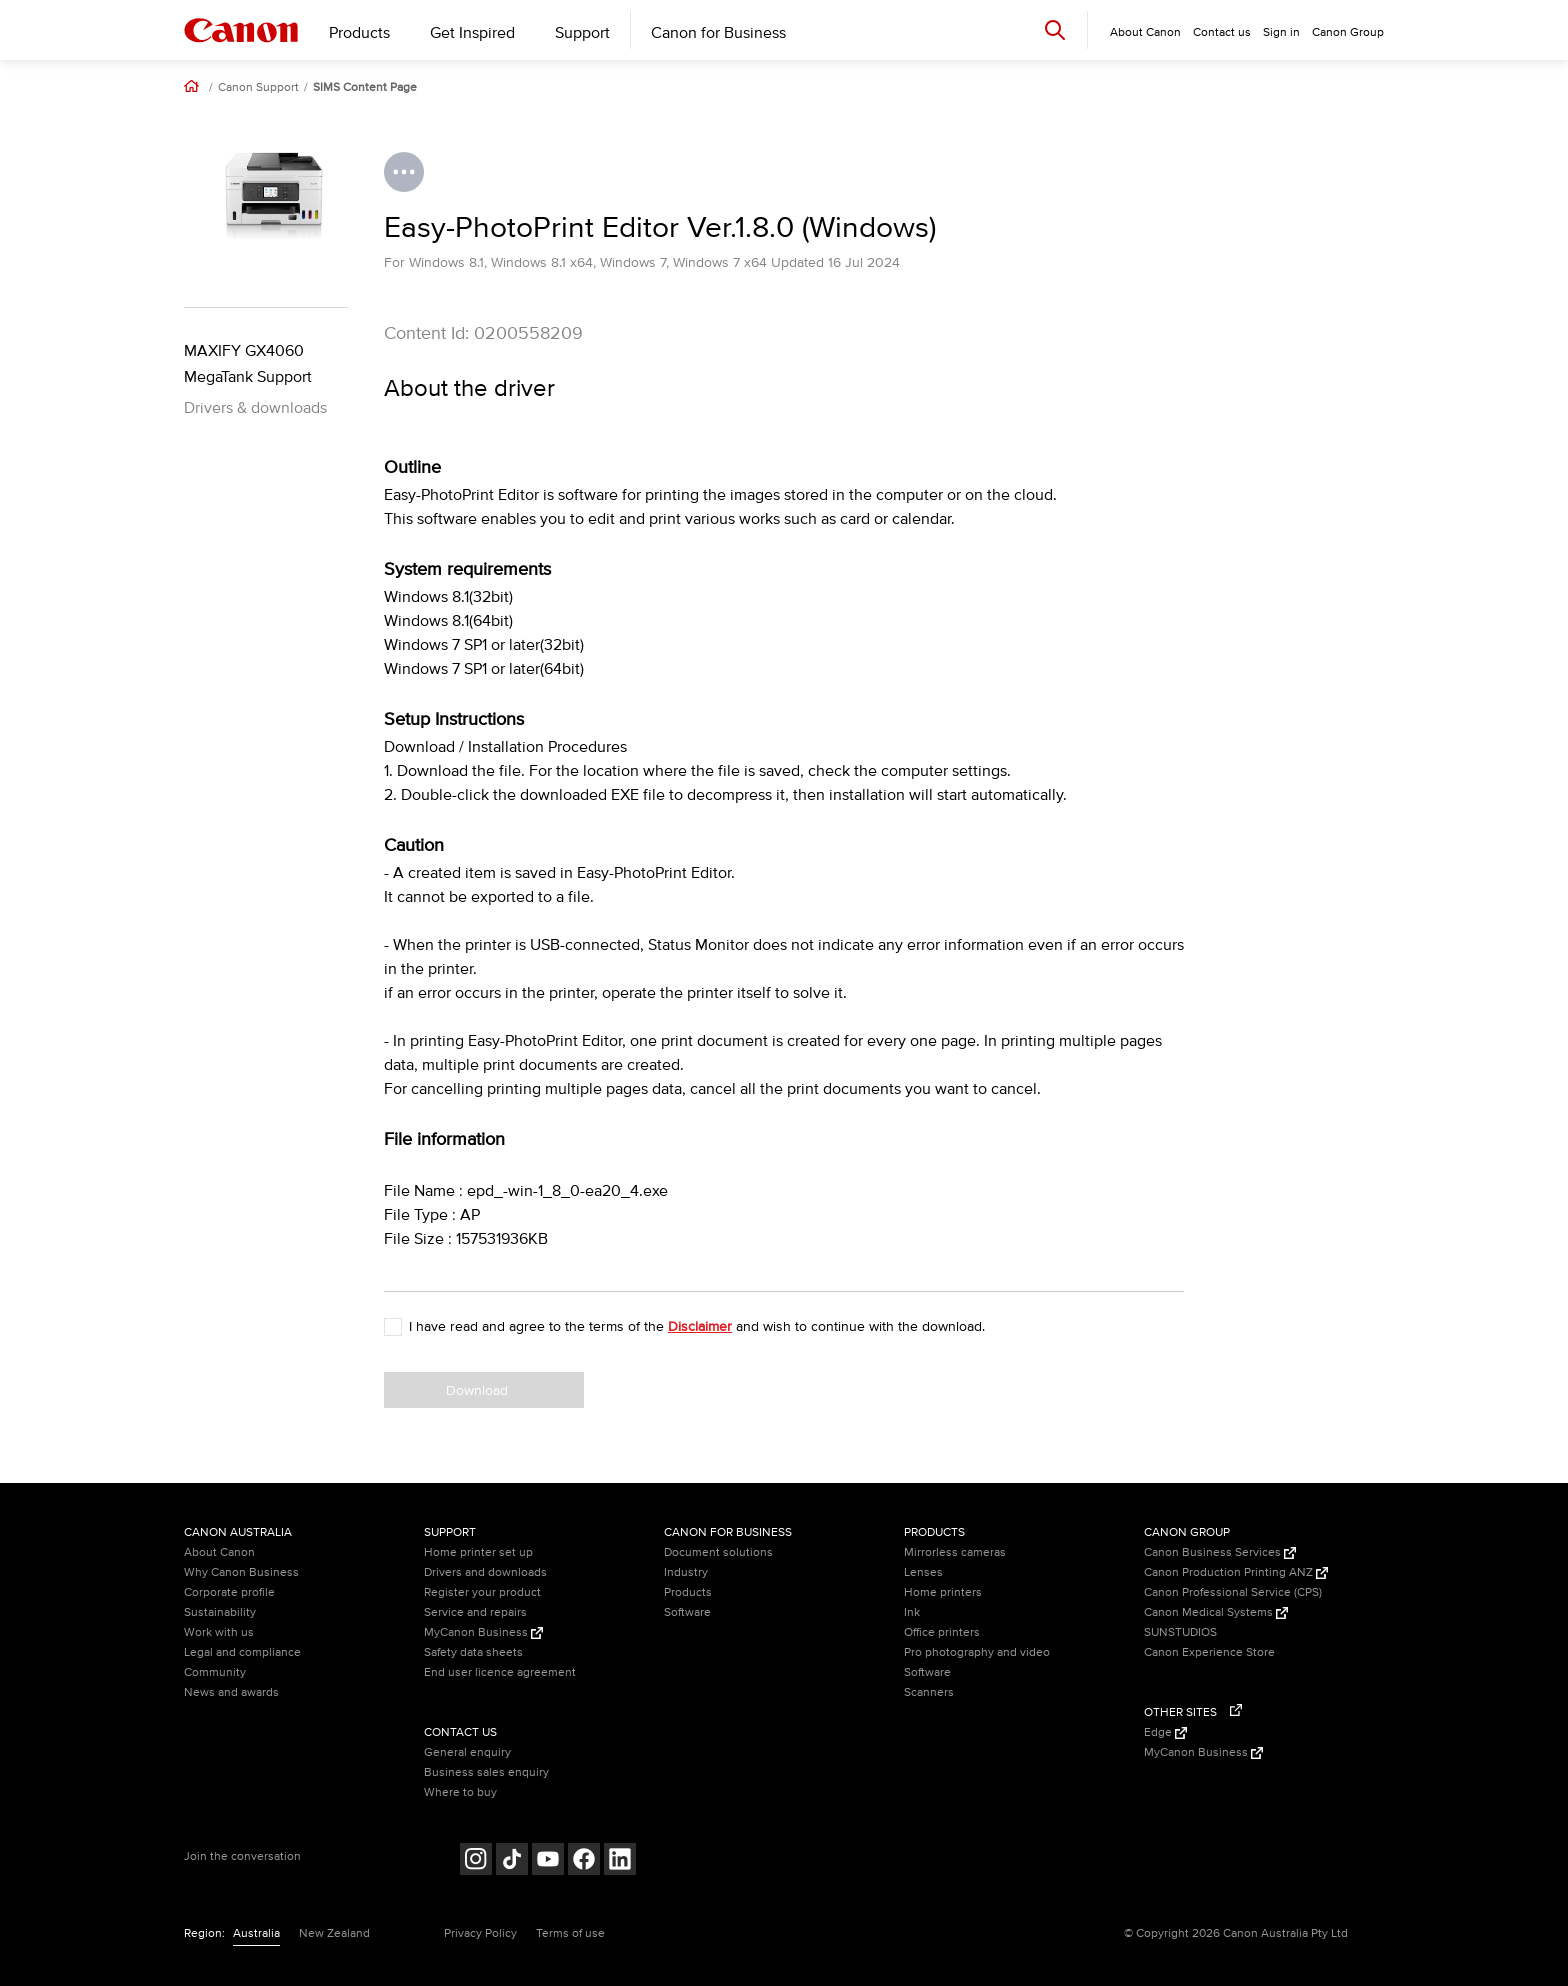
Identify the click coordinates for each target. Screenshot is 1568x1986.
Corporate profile (229, 1592)
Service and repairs (475, 1612)
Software (687, 1612)
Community (215, 1672)
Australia (256, 1933)
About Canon (219, 1552)
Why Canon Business (241, 1572)
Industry (686, 1572)
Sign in (1281, 32)
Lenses (923, 1572)
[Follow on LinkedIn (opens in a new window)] (620, 1861)
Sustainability (220, 1612)
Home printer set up (478, 1552)
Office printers (942, 1632)
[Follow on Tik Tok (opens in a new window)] (512, 1861)
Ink (912, 1612)
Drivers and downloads (485, 1572)
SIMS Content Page (365, 88)
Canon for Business (718, 33)
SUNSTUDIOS (1180, 1632)
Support (582, 33)
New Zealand (334, 1933)
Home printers (943, 1592)
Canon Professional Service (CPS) (1233, 1592)
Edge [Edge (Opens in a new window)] (1165, 1732)
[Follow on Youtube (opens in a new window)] (548, 1861)
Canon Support (258, 88)
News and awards (231, 1692)
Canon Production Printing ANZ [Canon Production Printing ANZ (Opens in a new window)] (1236, 1572)
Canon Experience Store (1209, 1652)
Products (359, 33)
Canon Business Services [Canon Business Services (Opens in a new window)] (1220, 1552)
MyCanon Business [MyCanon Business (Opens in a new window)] (483, 1632)
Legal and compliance (242, 1652)
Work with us (219, 1632)
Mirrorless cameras (955, 1552)
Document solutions (718, 1552)
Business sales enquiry (486, 1772)
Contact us (1222, 32)
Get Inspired (472, 33)
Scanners (929, 1692)
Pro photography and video (977, 1652)
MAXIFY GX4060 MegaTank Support (248, 364)
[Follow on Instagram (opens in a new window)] (476, 1861)
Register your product (482, 1592)
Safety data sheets (473, 1652)
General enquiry (467, 1752)
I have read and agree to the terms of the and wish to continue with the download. (697, 1326)
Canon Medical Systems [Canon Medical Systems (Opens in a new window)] (1216, 1612)
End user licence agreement (500, 1672)
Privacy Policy (480, 1933)
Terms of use (570, 1933)
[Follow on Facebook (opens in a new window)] (584, 1861)
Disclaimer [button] (700, 1326)
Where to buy (460, 1792)
